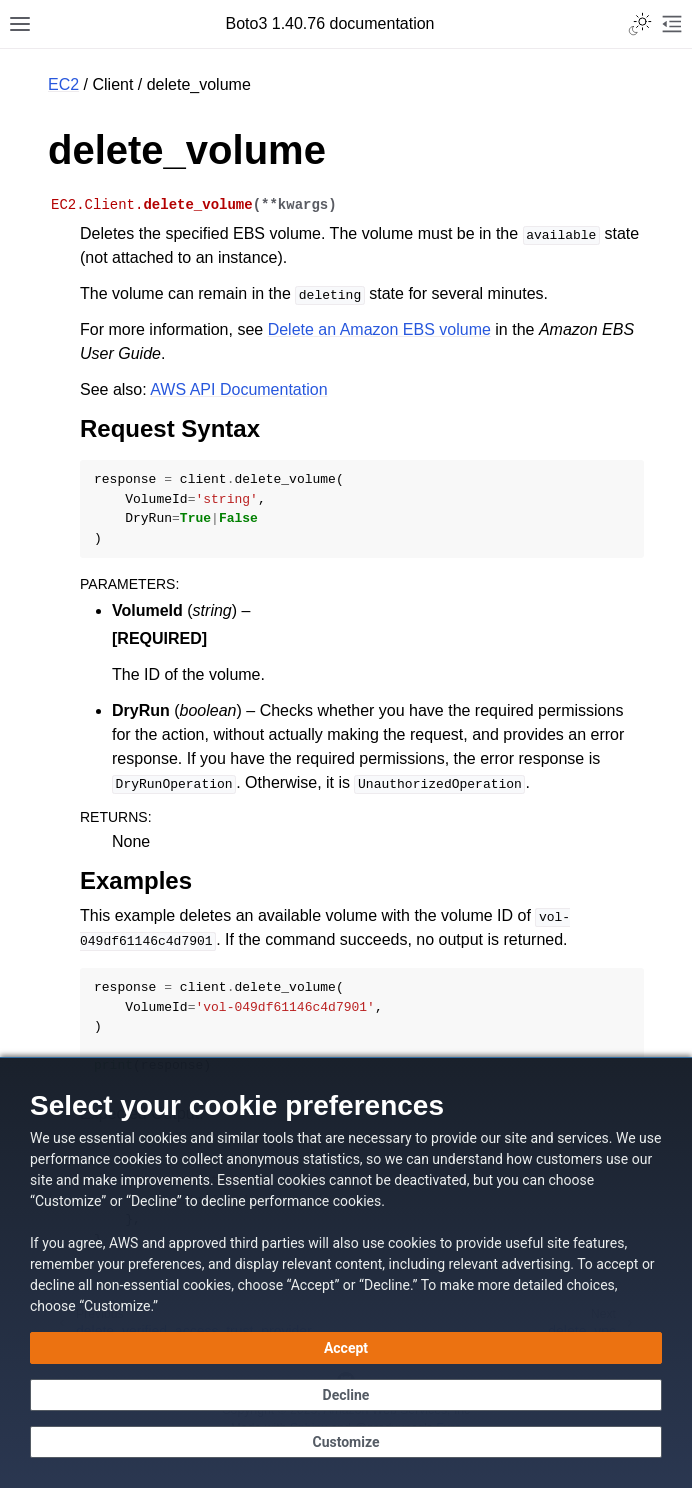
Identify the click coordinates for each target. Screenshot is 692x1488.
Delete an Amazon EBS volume (379, 329)
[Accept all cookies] (346, 1348)
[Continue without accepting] (346, 1395)
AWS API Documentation (238, 389)
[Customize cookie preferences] (346, 1442)
